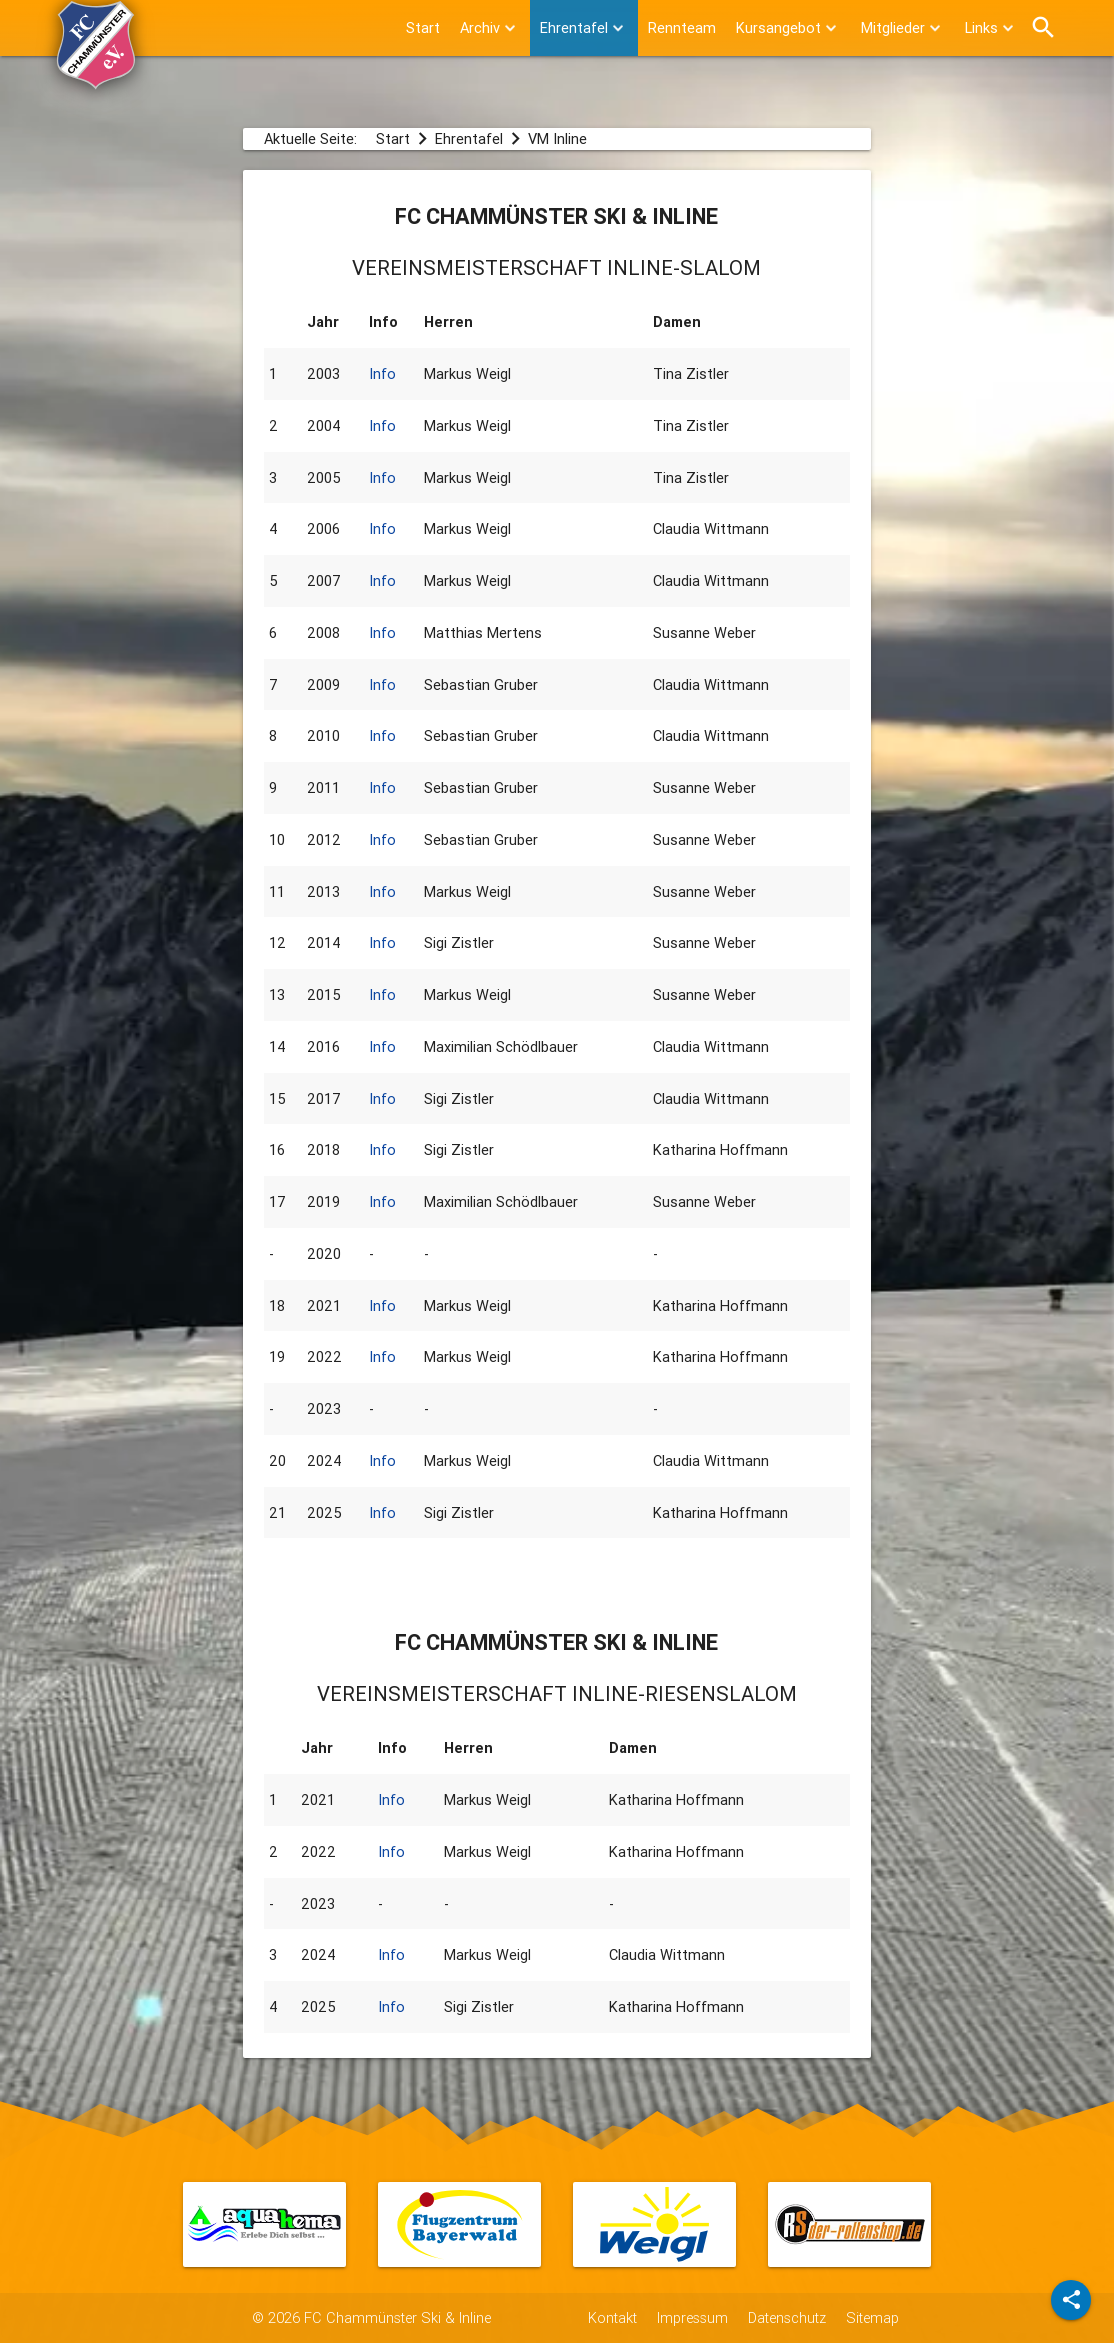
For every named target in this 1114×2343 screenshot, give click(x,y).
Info (382, 373)
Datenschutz (787, 2317)
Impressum (692, 2317)
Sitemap (872, 2317)
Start (423, 27)
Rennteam (682, 27)
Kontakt (612, 2317)
